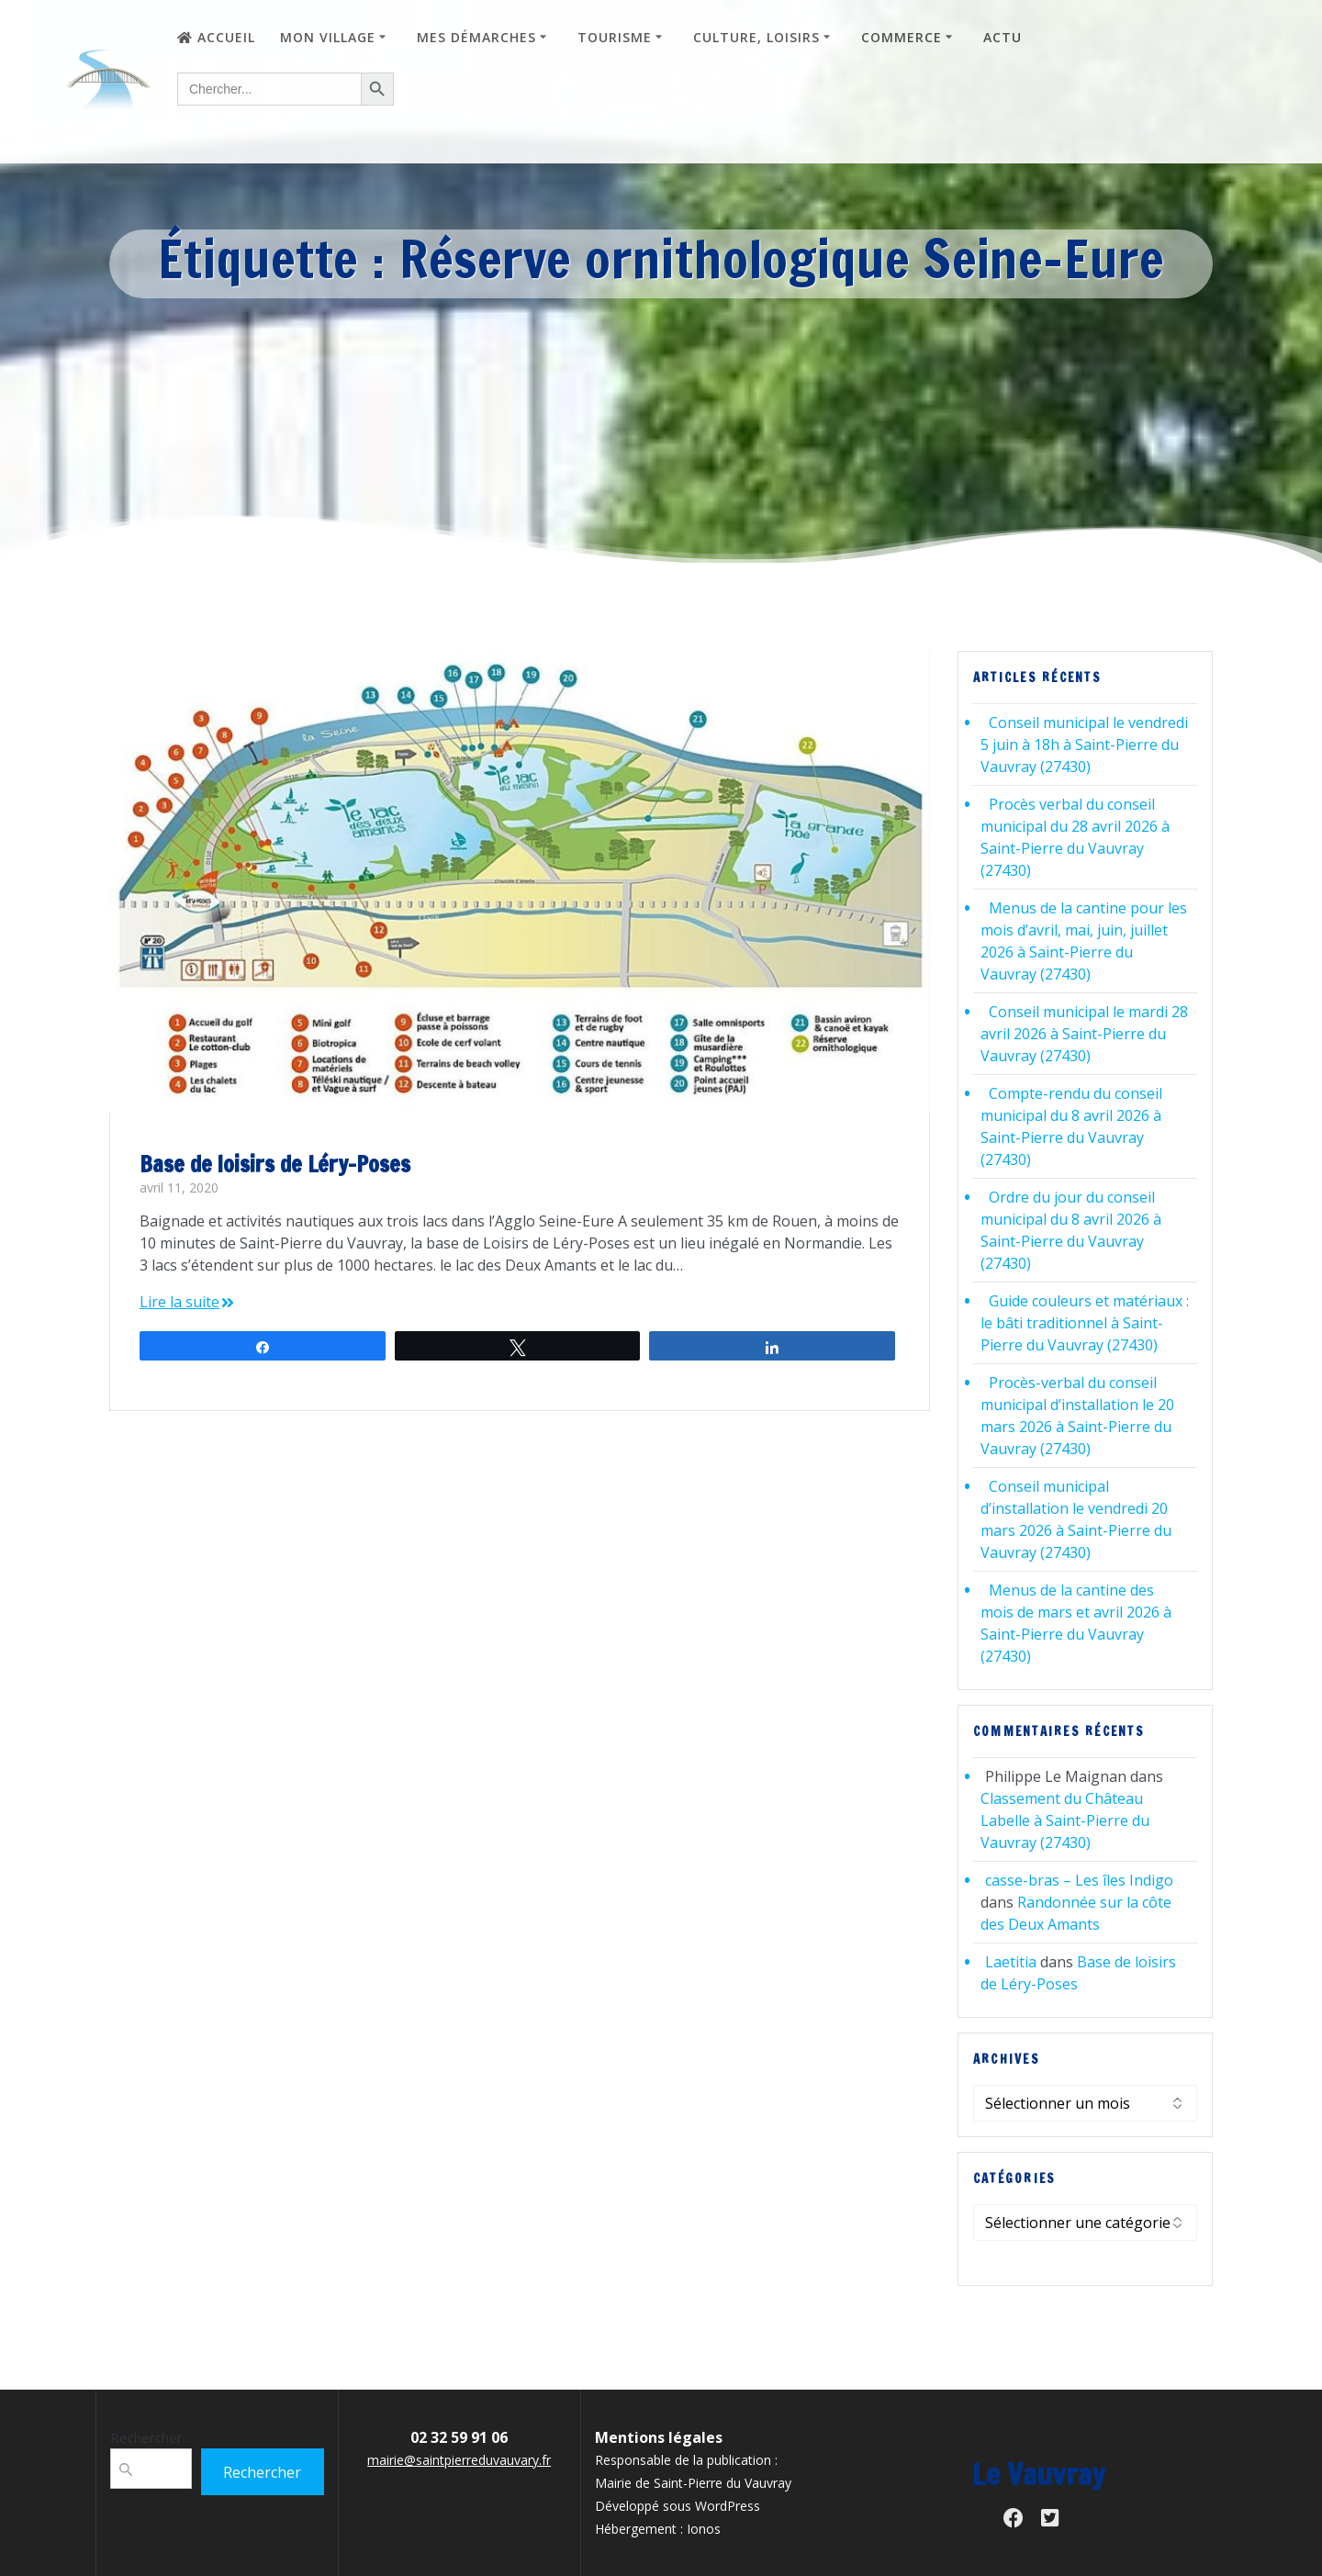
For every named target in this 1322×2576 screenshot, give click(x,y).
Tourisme (614, 37)
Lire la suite (179, 1302)
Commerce (901, 37)
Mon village (327, 37)
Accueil (216, 37)
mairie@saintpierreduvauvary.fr (459, 2460)
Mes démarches (476, 37)
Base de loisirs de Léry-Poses (275, 1164)
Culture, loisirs (756, 37)
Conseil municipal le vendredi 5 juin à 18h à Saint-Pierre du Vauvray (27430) (1084, 744)
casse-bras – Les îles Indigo (1079, 1880)
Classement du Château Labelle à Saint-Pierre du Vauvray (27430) (1064, 1820)
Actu (1002, 37)
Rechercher (146, 2437)
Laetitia (1010, 1962)
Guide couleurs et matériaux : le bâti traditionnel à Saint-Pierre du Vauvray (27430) (1084, 1323)
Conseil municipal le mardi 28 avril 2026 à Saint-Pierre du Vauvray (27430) (1084, 1034)
